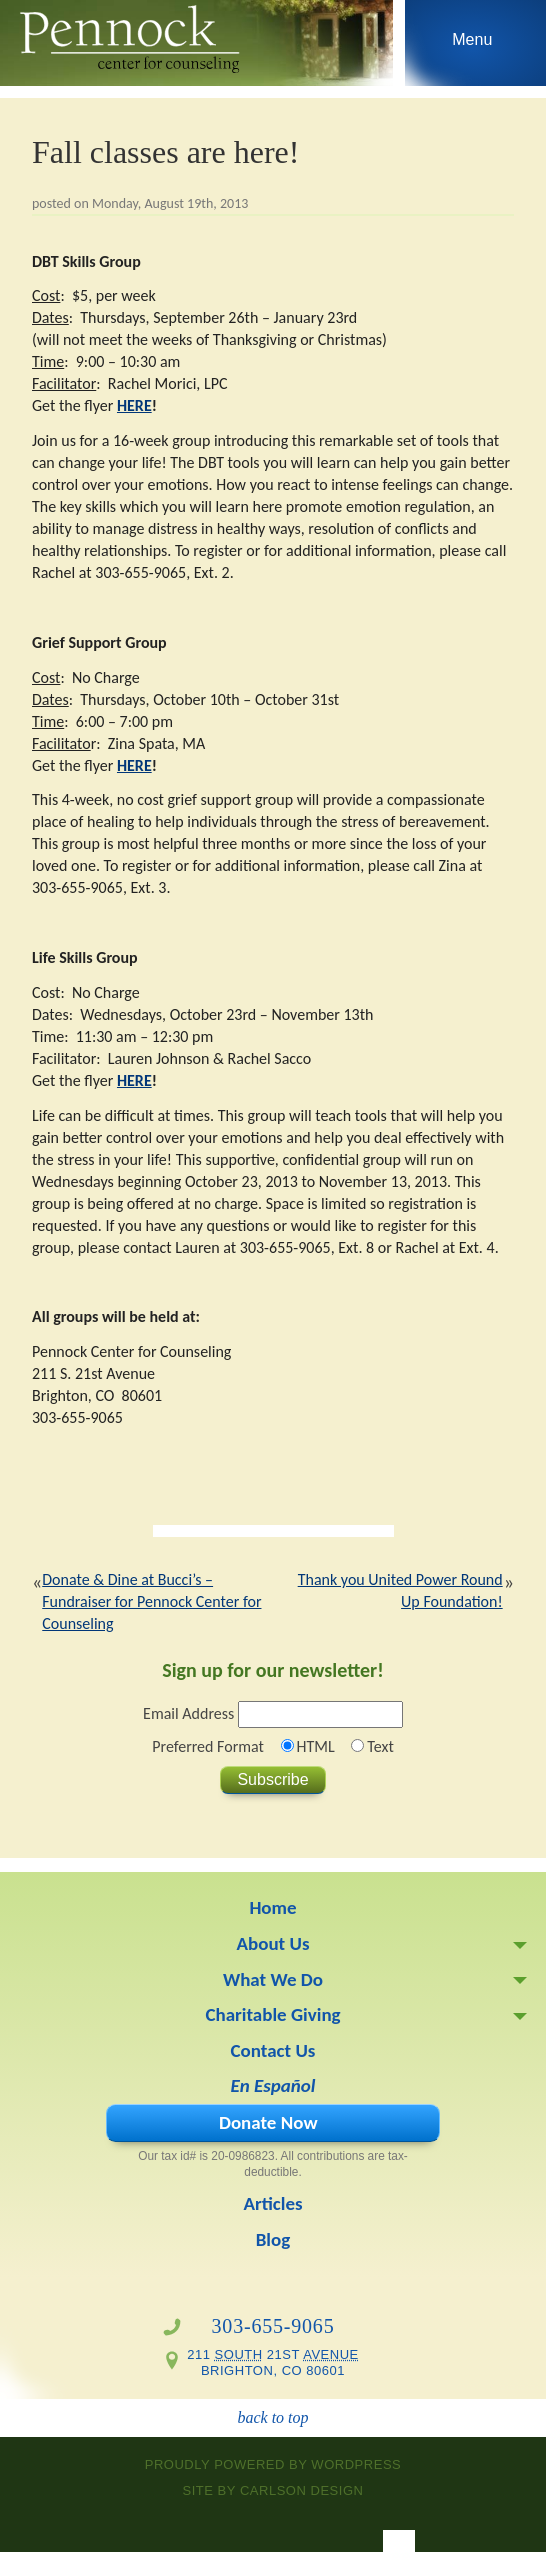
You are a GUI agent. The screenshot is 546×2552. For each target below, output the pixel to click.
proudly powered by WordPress (273, 2464)
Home (272, 1907)
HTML (316, 1746)
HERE (134, 405)
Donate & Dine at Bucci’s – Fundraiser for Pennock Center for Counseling (151, 1601)
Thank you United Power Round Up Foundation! (400, 1590)
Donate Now (268, 2122)
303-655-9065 (273, 2326)
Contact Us (273, 2050)
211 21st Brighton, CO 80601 (273, 2362)
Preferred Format (208, 1746)
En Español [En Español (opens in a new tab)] (272, 2085)
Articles (272, 2203)
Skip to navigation (472, 48)
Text (380, 1746)
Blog (273, 2239)
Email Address (188, 1713)
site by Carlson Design (273, 2490)
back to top (272, 2417)
